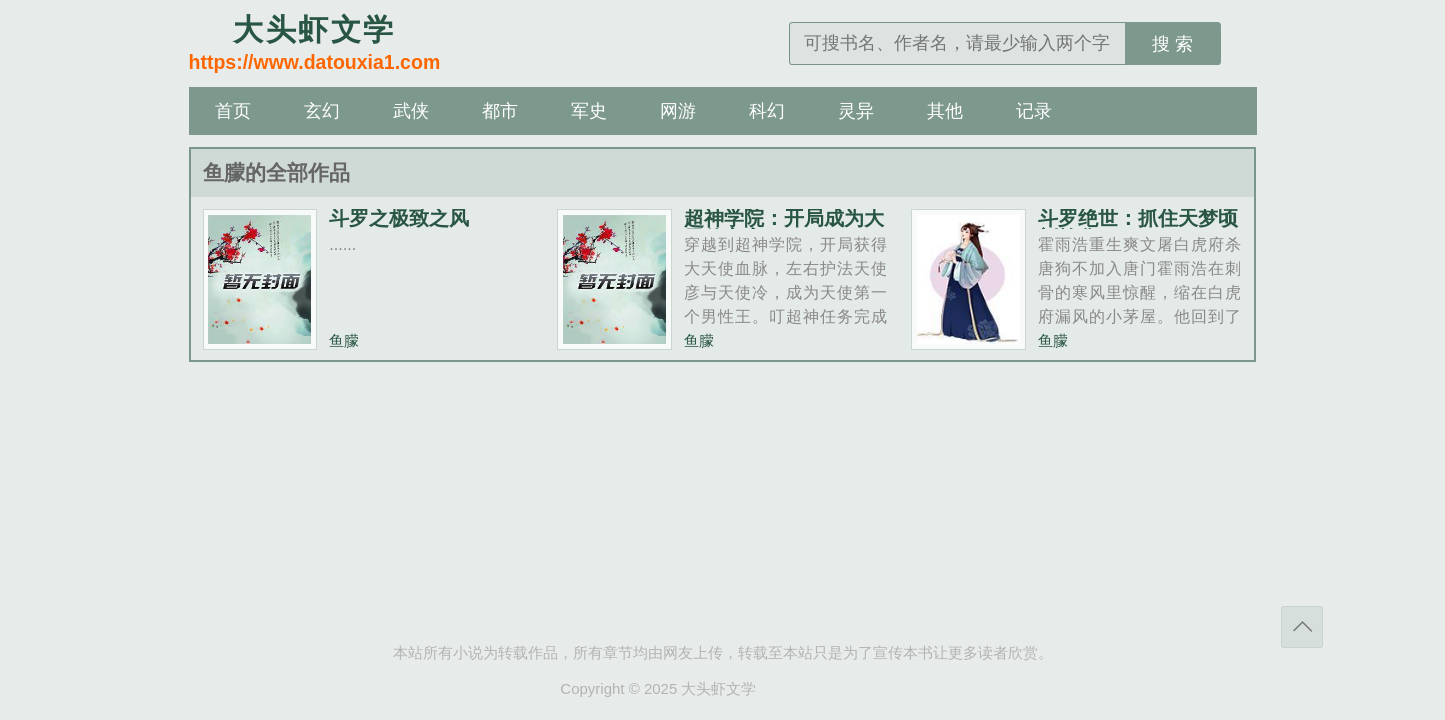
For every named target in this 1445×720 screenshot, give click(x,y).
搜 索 (1172, 44)
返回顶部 (1302, 627)
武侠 (411, 111)
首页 (233, 111)
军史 (589, 111)
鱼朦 (344, 340)
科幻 (767, 111)
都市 (500, 111)
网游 (678, 111)
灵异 (856, 111)
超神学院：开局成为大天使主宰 (784, 228)
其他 (945, 111)
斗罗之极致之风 (399, 218)
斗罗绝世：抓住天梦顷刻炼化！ (1138, 228)
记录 (1034, 111)
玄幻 (322, 111)
